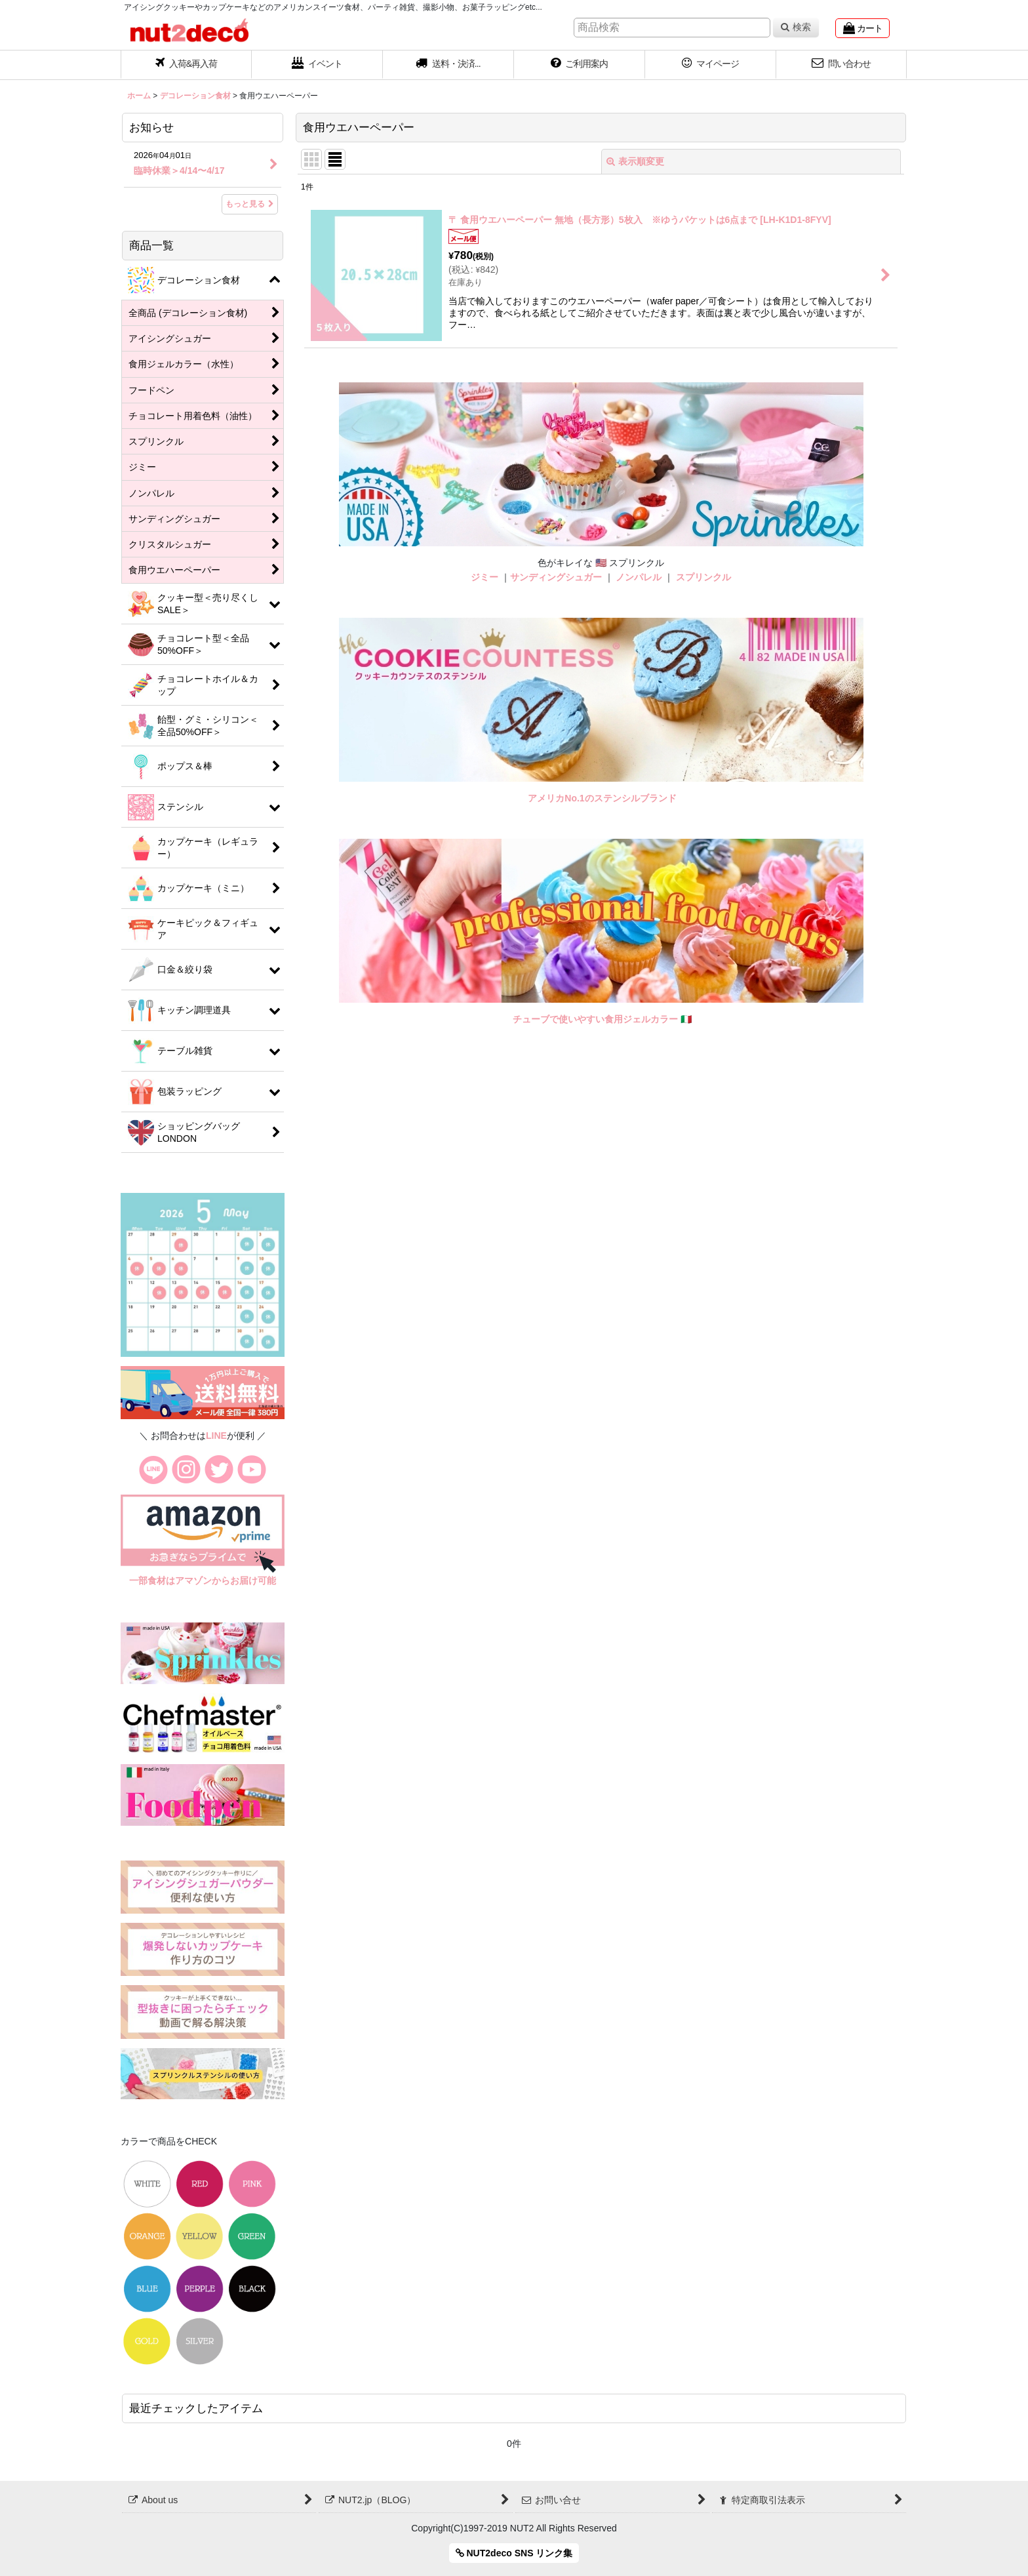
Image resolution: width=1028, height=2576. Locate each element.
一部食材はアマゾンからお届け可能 (202, 1580)
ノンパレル (639, 577)
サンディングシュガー (556, 577)
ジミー (484, 577)
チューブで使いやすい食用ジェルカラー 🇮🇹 (602, 1019)
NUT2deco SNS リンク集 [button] (514, 2553)
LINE (216, 1435)
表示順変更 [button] (635, 161)
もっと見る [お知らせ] (250, 204)
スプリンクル (703, 577)
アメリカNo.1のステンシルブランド (602, 798)
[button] (448, 64)
